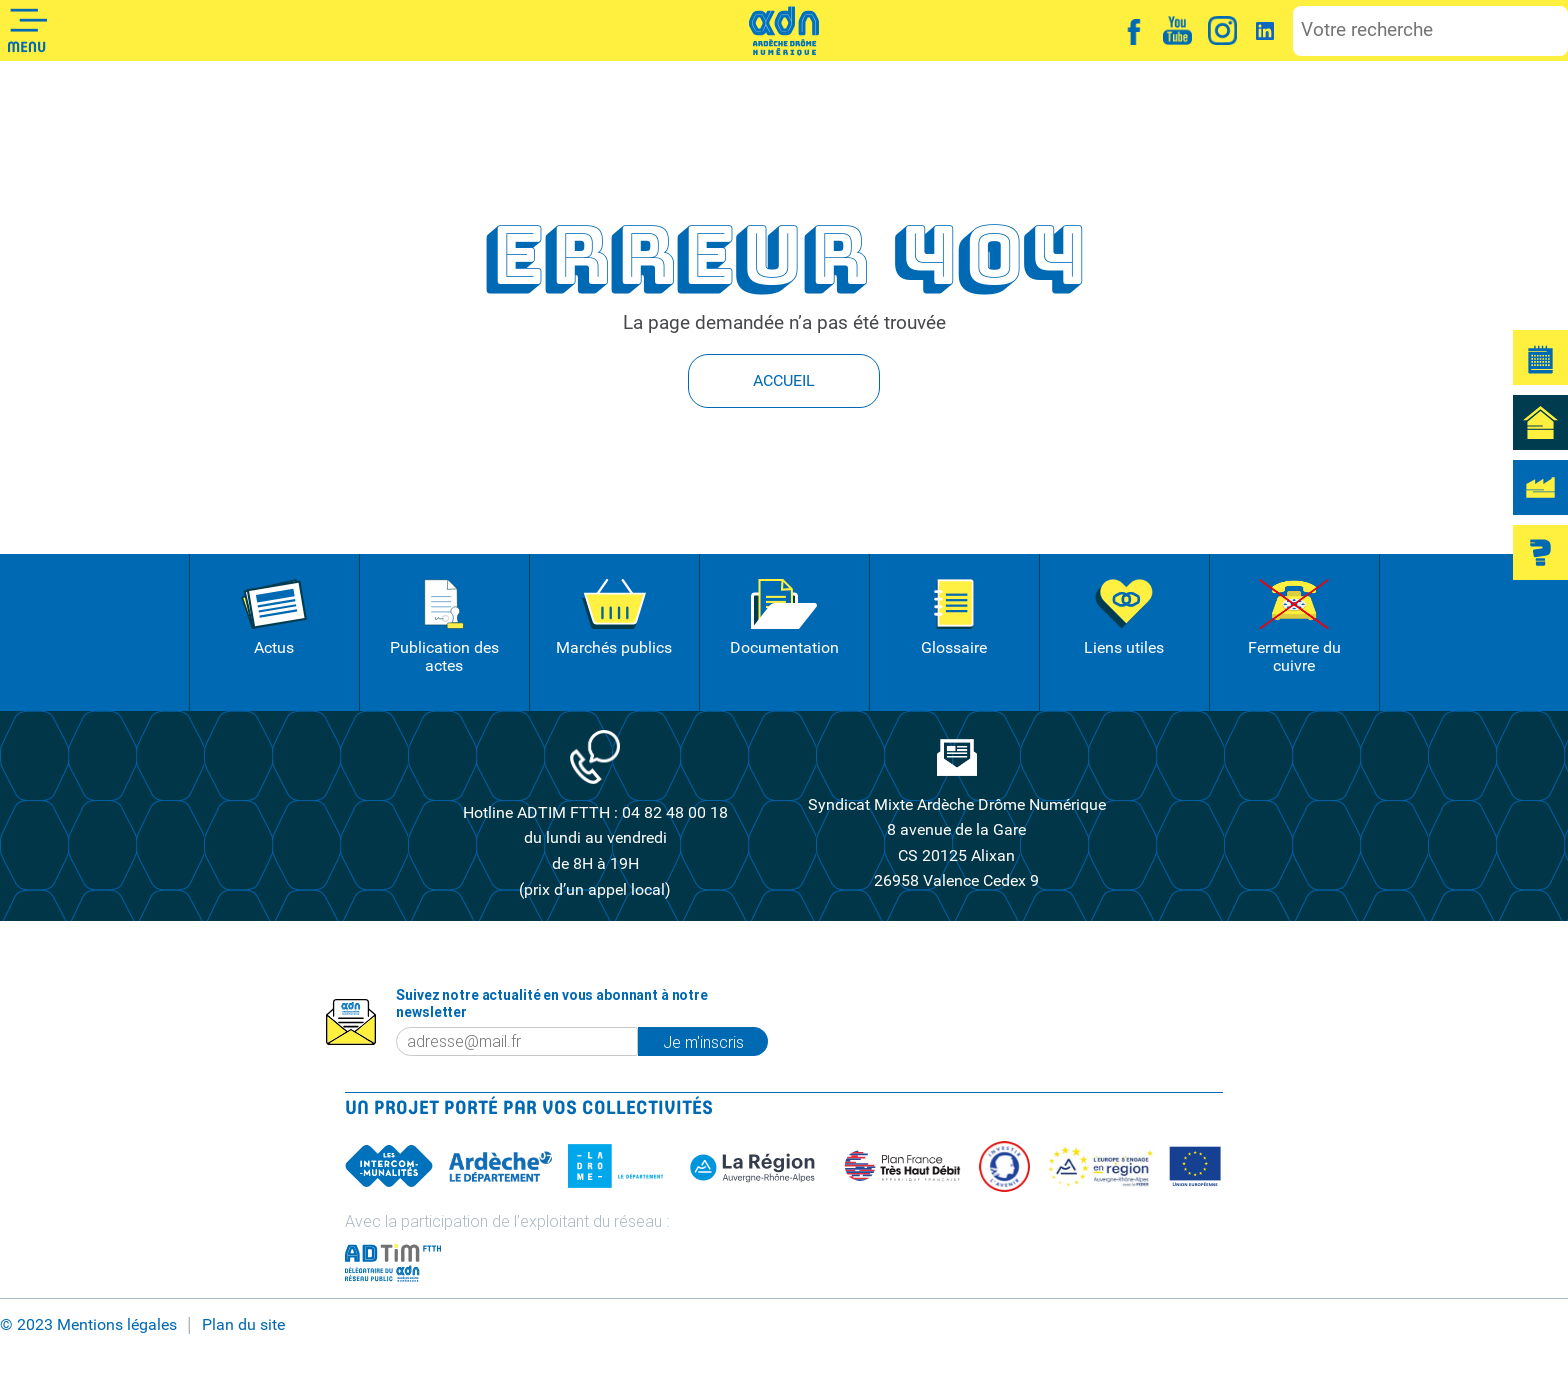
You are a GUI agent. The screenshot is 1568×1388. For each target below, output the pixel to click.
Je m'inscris (703, 1042)
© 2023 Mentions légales (88, 1324)
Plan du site (243, 1324)
